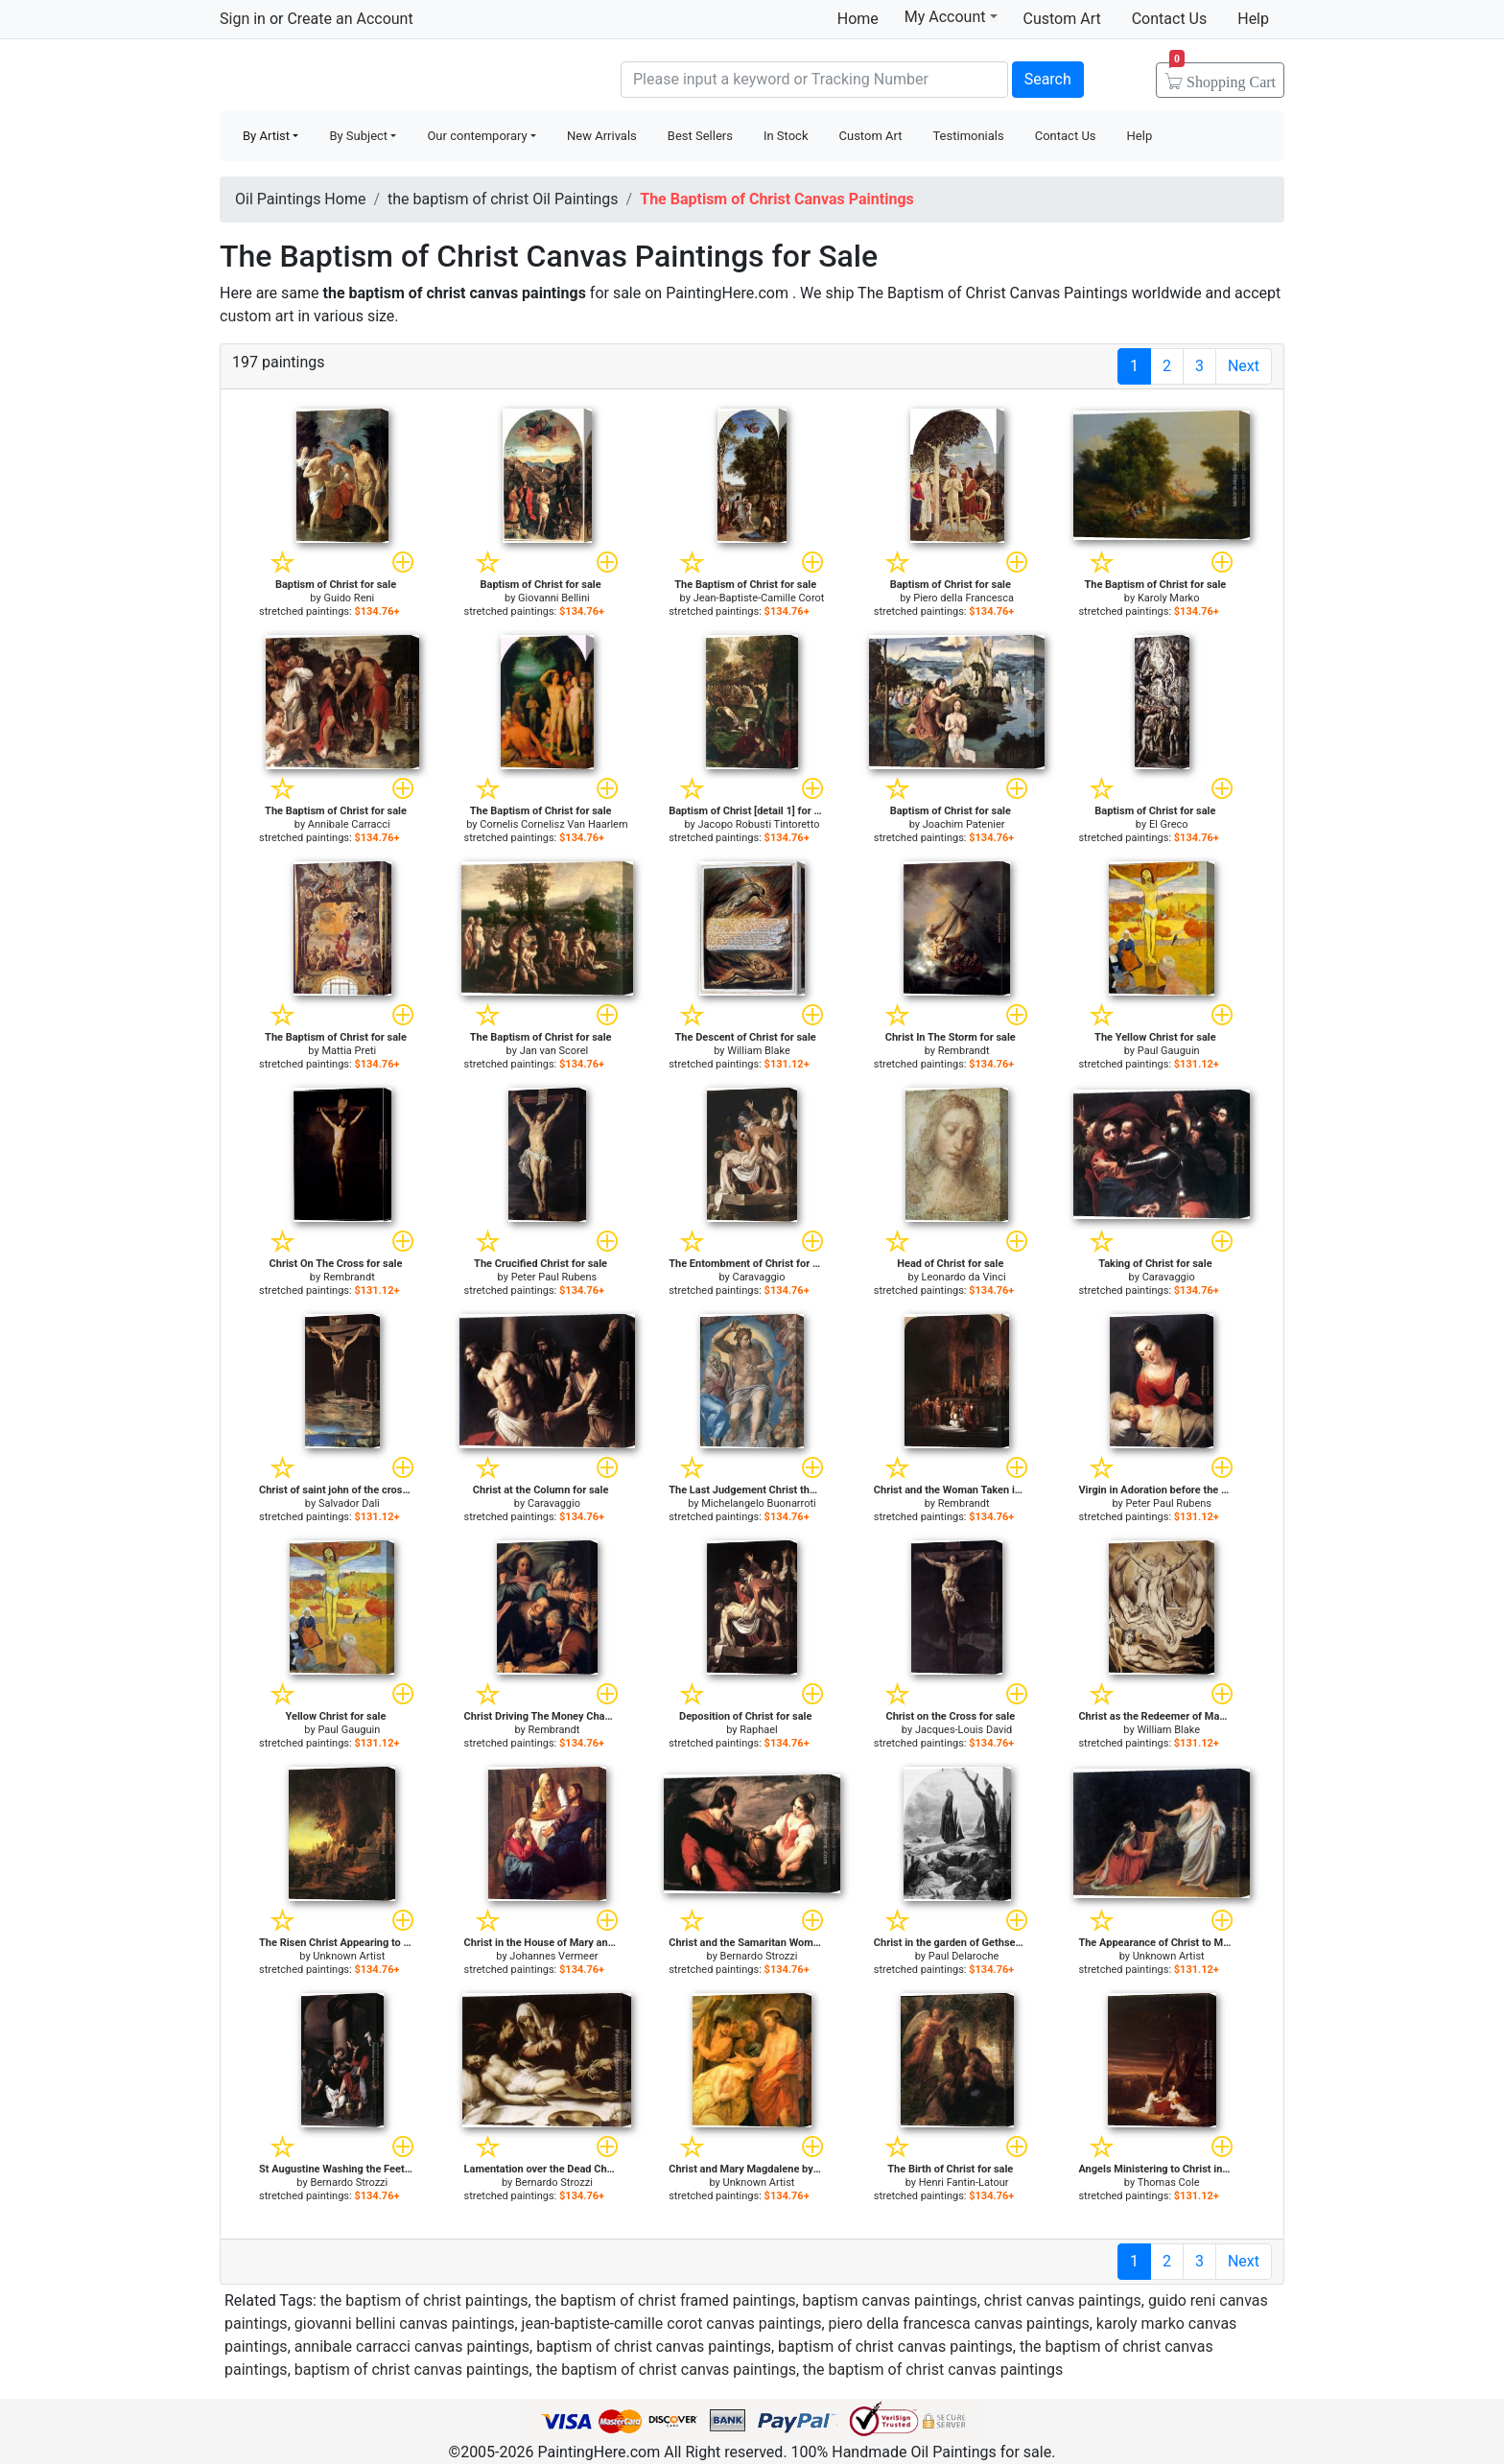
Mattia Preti (348, 1050)
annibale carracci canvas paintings (411, 2346)
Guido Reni (348, 598)
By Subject (358, 136)
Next (1243, 366)
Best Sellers (700, 136)
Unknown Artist (349, 1956)
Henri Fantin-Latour (964, 2182)
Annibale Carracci (349, 824)
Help (1253, 19)
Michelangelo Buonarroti (758, 1503)
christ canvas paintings (1062, 2300)
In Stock (786, 136)
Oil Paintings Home (300, 199)
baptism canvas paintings (890, 2300)
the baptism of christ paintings (424, 2300)
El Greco (1168, 824)
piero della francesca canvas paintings (959, 2323)
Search (1047, 79)
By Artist (266, 136)
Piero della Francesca (963, 598)
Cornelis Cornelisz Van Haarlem (553, 824)
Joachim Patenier (964, 824)
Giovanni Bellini (554, 598)
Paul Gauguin (1169, 1050)
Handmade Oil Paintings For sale (363, 77)
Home (858, 19)
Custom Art (1062, 19)
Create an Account (349, 19)
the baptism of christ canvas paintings (666, 2369)
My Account (951, 16)
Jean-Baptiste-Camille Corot (759, 598)
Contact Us (1170, 19)
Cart (1222, 75)
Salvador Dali (349, 1503)
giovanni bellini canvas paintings (404, 2323)
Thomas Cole (1169, 2182)
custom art (257, 316)
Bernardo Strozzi (759, 1956)
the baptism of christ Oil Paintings (503, 199)
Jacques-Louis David (963, 1730)
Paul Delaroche (963, 1956)
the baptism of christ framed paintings (665, 2300)
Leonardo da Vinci (964, 1277)
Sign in (243, 19)
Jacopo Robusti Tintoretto (759, 824)
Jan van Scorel (554, 1050)
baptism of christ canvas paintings (653, 2346)
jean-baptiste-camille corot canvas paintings (672, 2323)
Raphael (759, 1730)
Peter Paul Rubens (554, 1277)
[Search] (814, 79)
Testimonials (967, 136)
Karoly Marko (1169, 598)
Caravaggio (758, 1277)
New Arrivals (602, 136)
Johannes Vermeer (553, 1956)
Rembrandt (964, 1050)
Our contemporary (477, 136)
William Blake (758, 1050)
